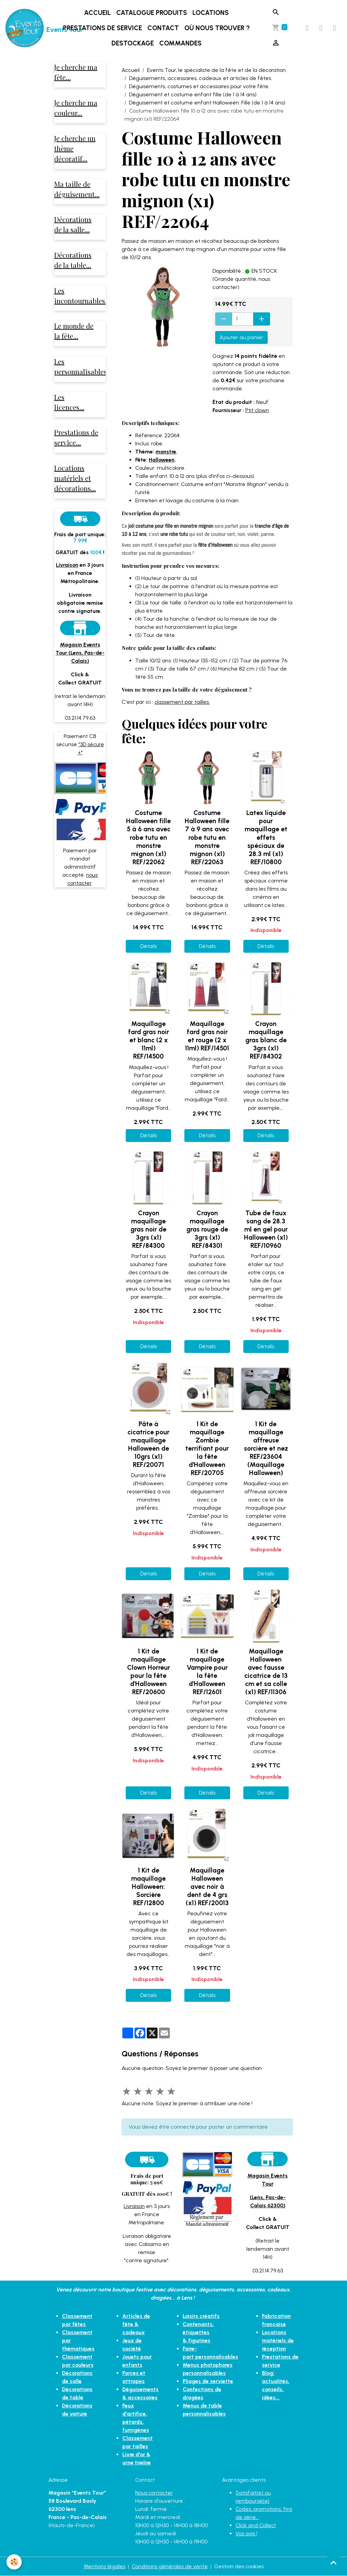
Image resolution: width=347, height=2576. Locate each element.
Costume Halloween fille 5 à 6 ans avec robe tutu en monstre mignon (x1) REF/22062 (148, 837)
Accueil (98, 13)
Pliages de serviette (207, 2373)
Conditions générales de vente (169, 2566)
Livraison (134, 2206)
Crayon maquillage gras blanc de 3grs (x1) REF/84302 (266, 1040)
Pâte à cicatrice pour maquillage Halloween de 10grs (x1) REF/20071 (148, 1444)
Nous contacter (154, 2493)
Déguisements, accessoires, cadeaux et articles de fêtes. (200, 78)
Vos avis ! (246, 2533)
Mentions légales (104, 2566)
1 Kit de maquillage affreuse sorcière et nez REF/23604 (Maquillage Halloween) (266, 1448)
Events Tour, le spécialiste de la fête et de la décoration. (217, 70)
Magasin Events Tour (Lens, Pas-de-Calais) (80, 654)
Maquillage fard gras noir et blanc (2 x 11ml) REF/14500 (148, 1040)
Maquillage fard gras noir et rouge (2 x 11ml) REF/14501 (207, 1036)
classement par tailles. (182, 702)
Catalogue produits (152, 13)
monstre (166, 451)
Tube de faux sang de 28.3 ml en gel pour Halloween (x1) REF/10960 (266, 1229)
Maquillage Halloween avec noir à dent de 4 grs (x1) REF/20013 (207, 1886)
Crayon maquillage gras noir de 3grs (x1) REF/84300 (148, 1229)
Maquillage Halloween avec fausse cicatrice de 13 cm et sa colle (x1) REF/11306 (266, 1671)
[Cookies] (14, 2562)
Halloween (162, 460)
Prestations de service (103, 28)
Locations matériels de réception (278, 2340)
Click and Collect (256, 2525)
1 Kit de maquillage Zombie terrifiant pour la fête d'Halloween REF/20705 (207, 1448)
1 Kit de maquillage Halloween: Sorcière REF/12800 (148, 1886)
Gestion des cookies (239, 2566)
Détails (148, 946)
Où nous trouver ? (217, 28)
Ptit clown (257, 410)
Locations (211, 13)
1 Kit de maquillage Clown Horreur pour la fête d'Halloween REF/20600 (148, 1671)
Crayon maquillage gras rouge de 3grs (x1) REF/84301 (207, 1229)
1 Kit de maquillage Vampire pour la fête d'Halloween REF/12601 (207, 1671)
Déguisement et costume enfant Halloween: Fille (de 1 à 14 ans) (207, 102)
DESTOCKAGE (133, 43)
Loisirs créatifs (201, 2316)
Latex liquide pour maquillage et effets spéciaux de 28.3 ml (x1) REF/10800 (266, 837)
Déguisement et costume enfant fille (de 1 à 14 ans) (193, 94)
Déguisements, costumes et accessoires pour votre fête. (199, 86)
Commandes (181, 43)
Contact (164, 28)
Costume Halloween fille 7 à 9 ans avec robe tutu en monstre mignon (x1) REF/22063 (207, 837)
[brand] (26, 28)
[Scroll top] (333, 2562)
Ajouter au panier (241, 337)
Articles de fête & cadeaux (136, 2324)
